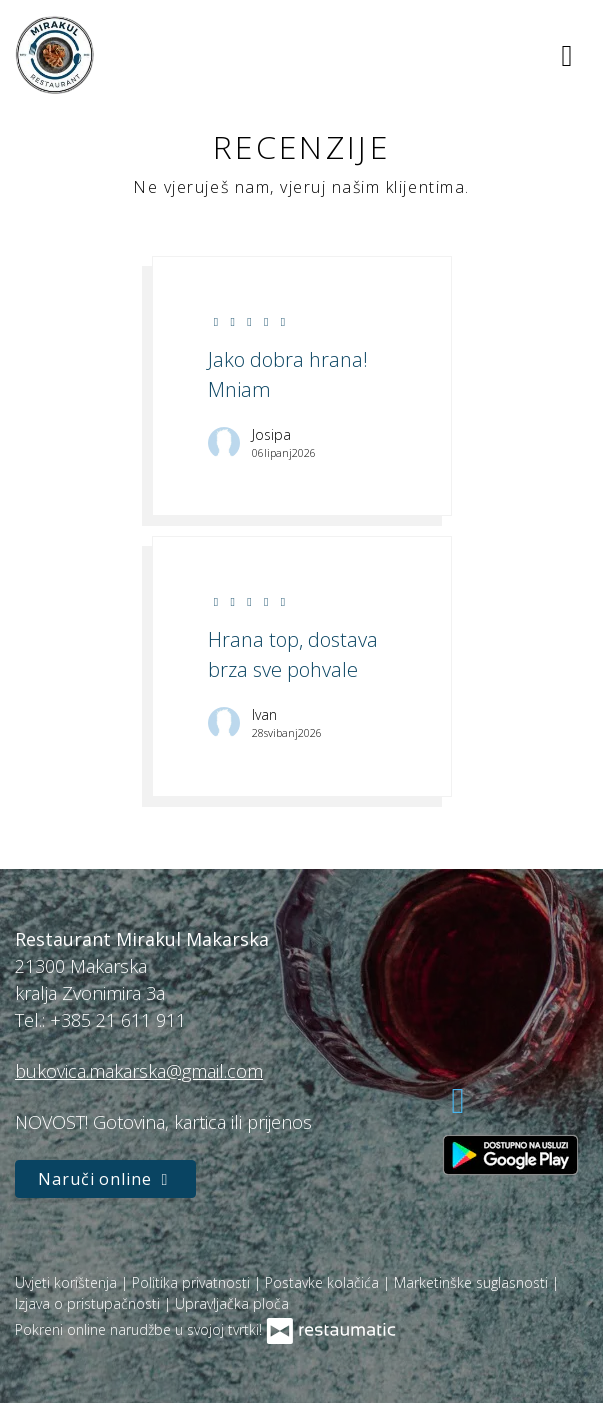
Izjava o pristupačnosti (89, 1303)
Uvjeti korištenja (68, 1282)
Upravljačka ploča (232, 1303)
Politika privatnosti (193, 1282)
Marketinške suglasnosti (473, 1282)
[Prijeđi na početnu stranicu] (55, 55)
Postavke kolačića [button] (324, 1282)
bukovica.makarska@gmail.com (139, 1071)
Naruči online (105, 1179)
